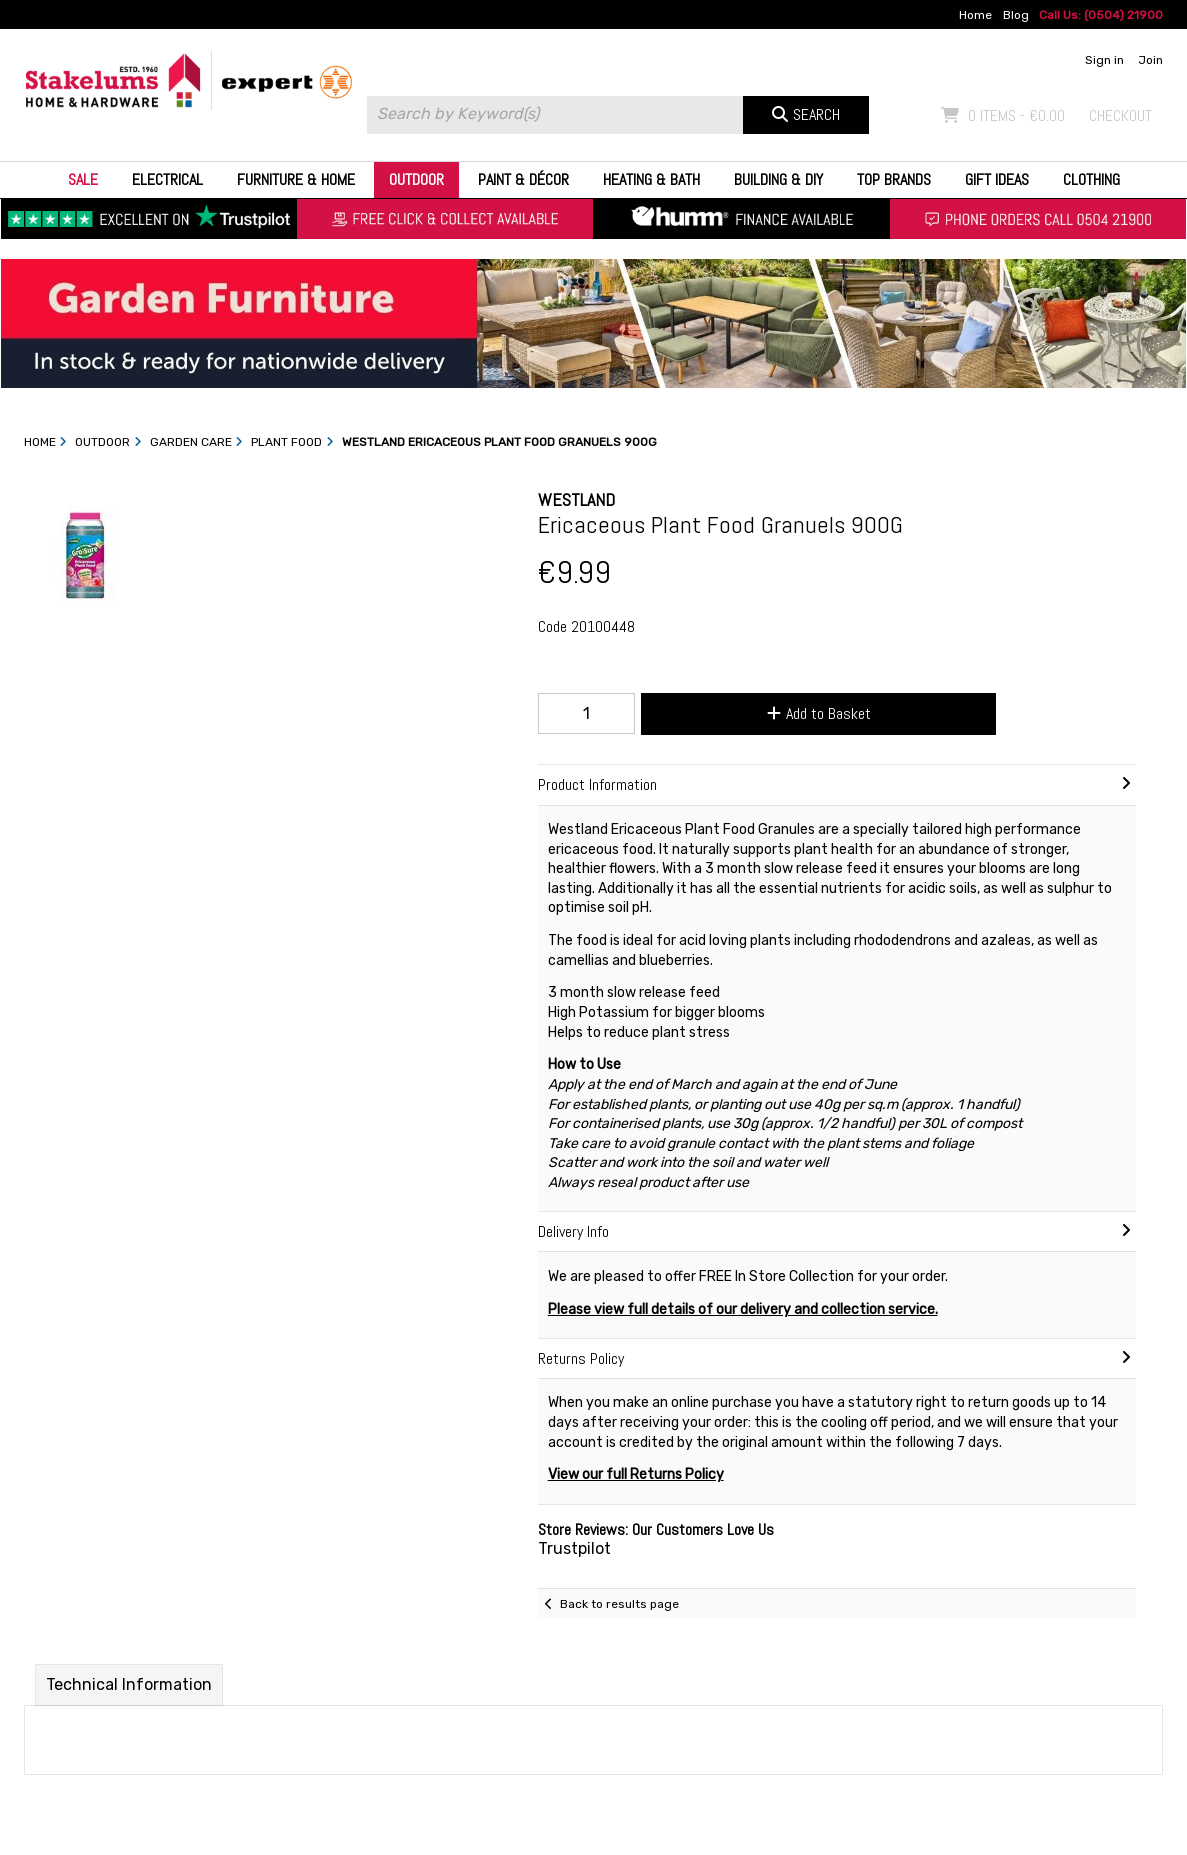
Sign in (1104, 60)
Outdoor (416, 179)
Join (1150, 60)
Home (975, 15)
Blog (1016, 15)
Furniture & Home (296, 179)
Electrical (167, 179)
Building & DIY (778, 179)
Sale (83, 179)
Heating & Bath (651, 179)
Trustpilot (574, 1548)
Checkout (1120, 115)
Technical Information (129, 1684)
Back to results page (619, 1604)
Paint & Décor (523, 179)
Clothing (1091, 179)
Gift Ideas (997, 179)
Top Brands (894, 179)
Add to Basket (819, 713)
